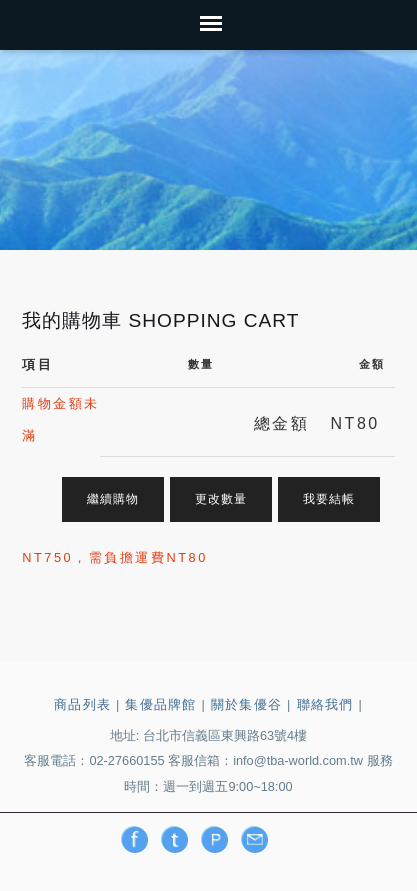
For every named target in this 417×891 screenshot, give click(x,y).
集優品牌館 (160, 704)
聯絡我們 (325, 704)
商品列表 (82, 704)
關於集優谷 (246, 704)
